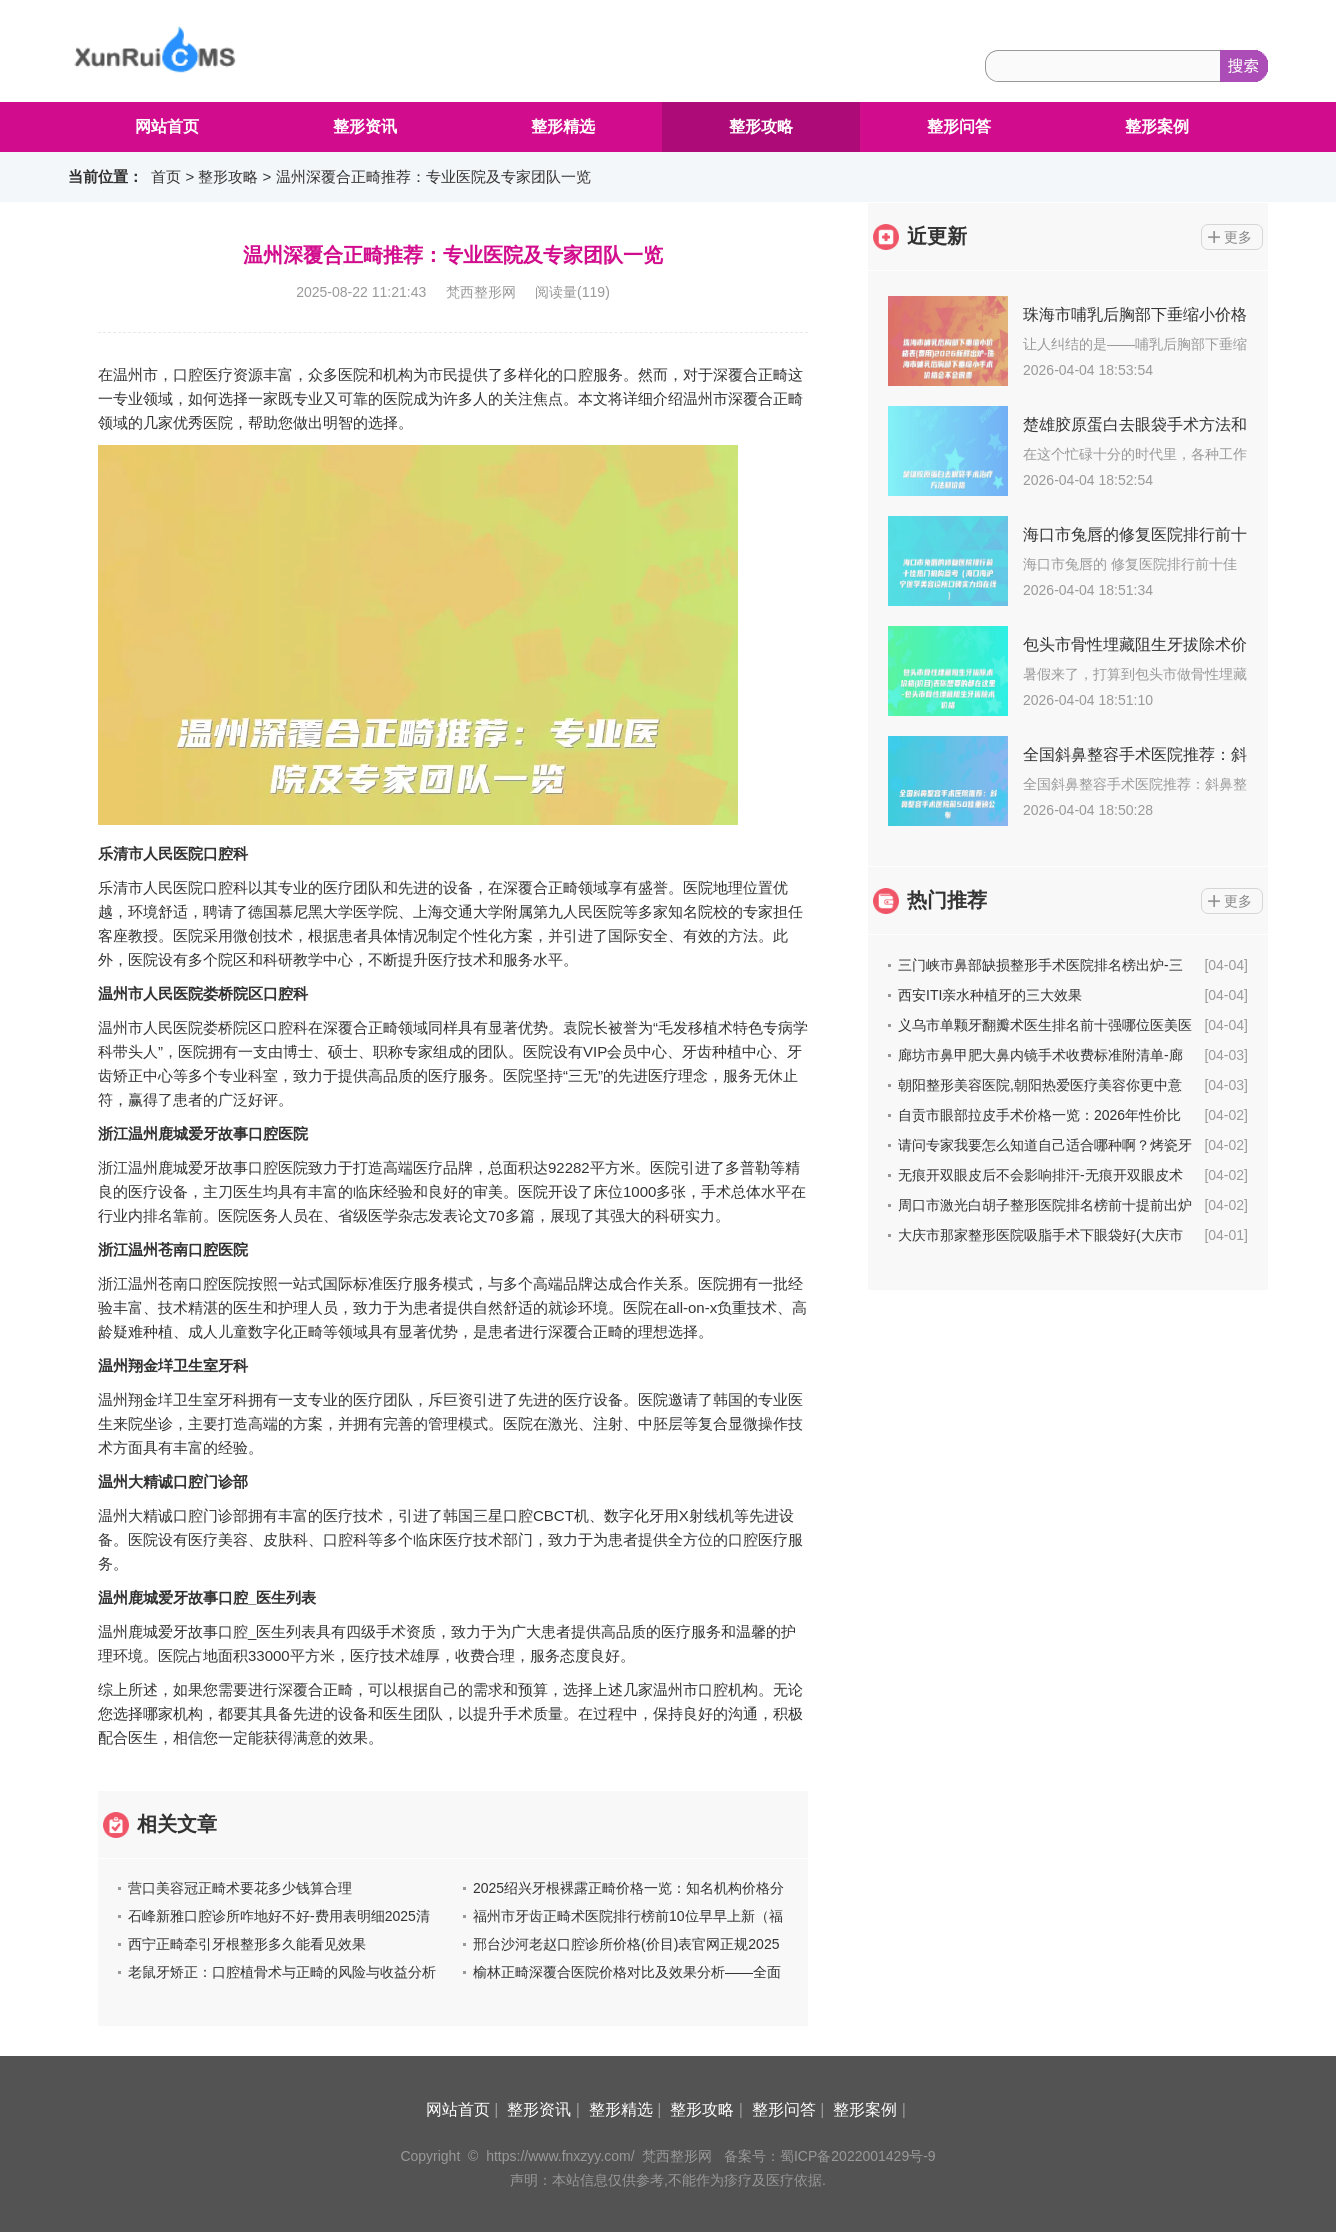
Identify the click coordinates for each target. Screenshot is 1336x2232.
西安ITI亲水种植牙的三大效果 (990, 995)
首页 (166, 176)
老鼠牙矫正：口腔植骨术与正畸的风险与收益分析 (282, 1972)
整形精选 (563, 126)
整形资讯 (365, 126)
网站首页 (167, 126)
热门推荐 (947, 900)
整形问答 (959, 126)
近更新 (937, 236)
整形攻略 (761, 126)
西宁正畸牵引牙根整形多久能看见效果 (247, 1944)
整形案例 (1157, 126)
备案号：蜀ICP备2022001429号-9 (830, 2156)
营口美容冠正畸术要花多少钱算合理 (240, 1888)
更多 (1238, 237)
